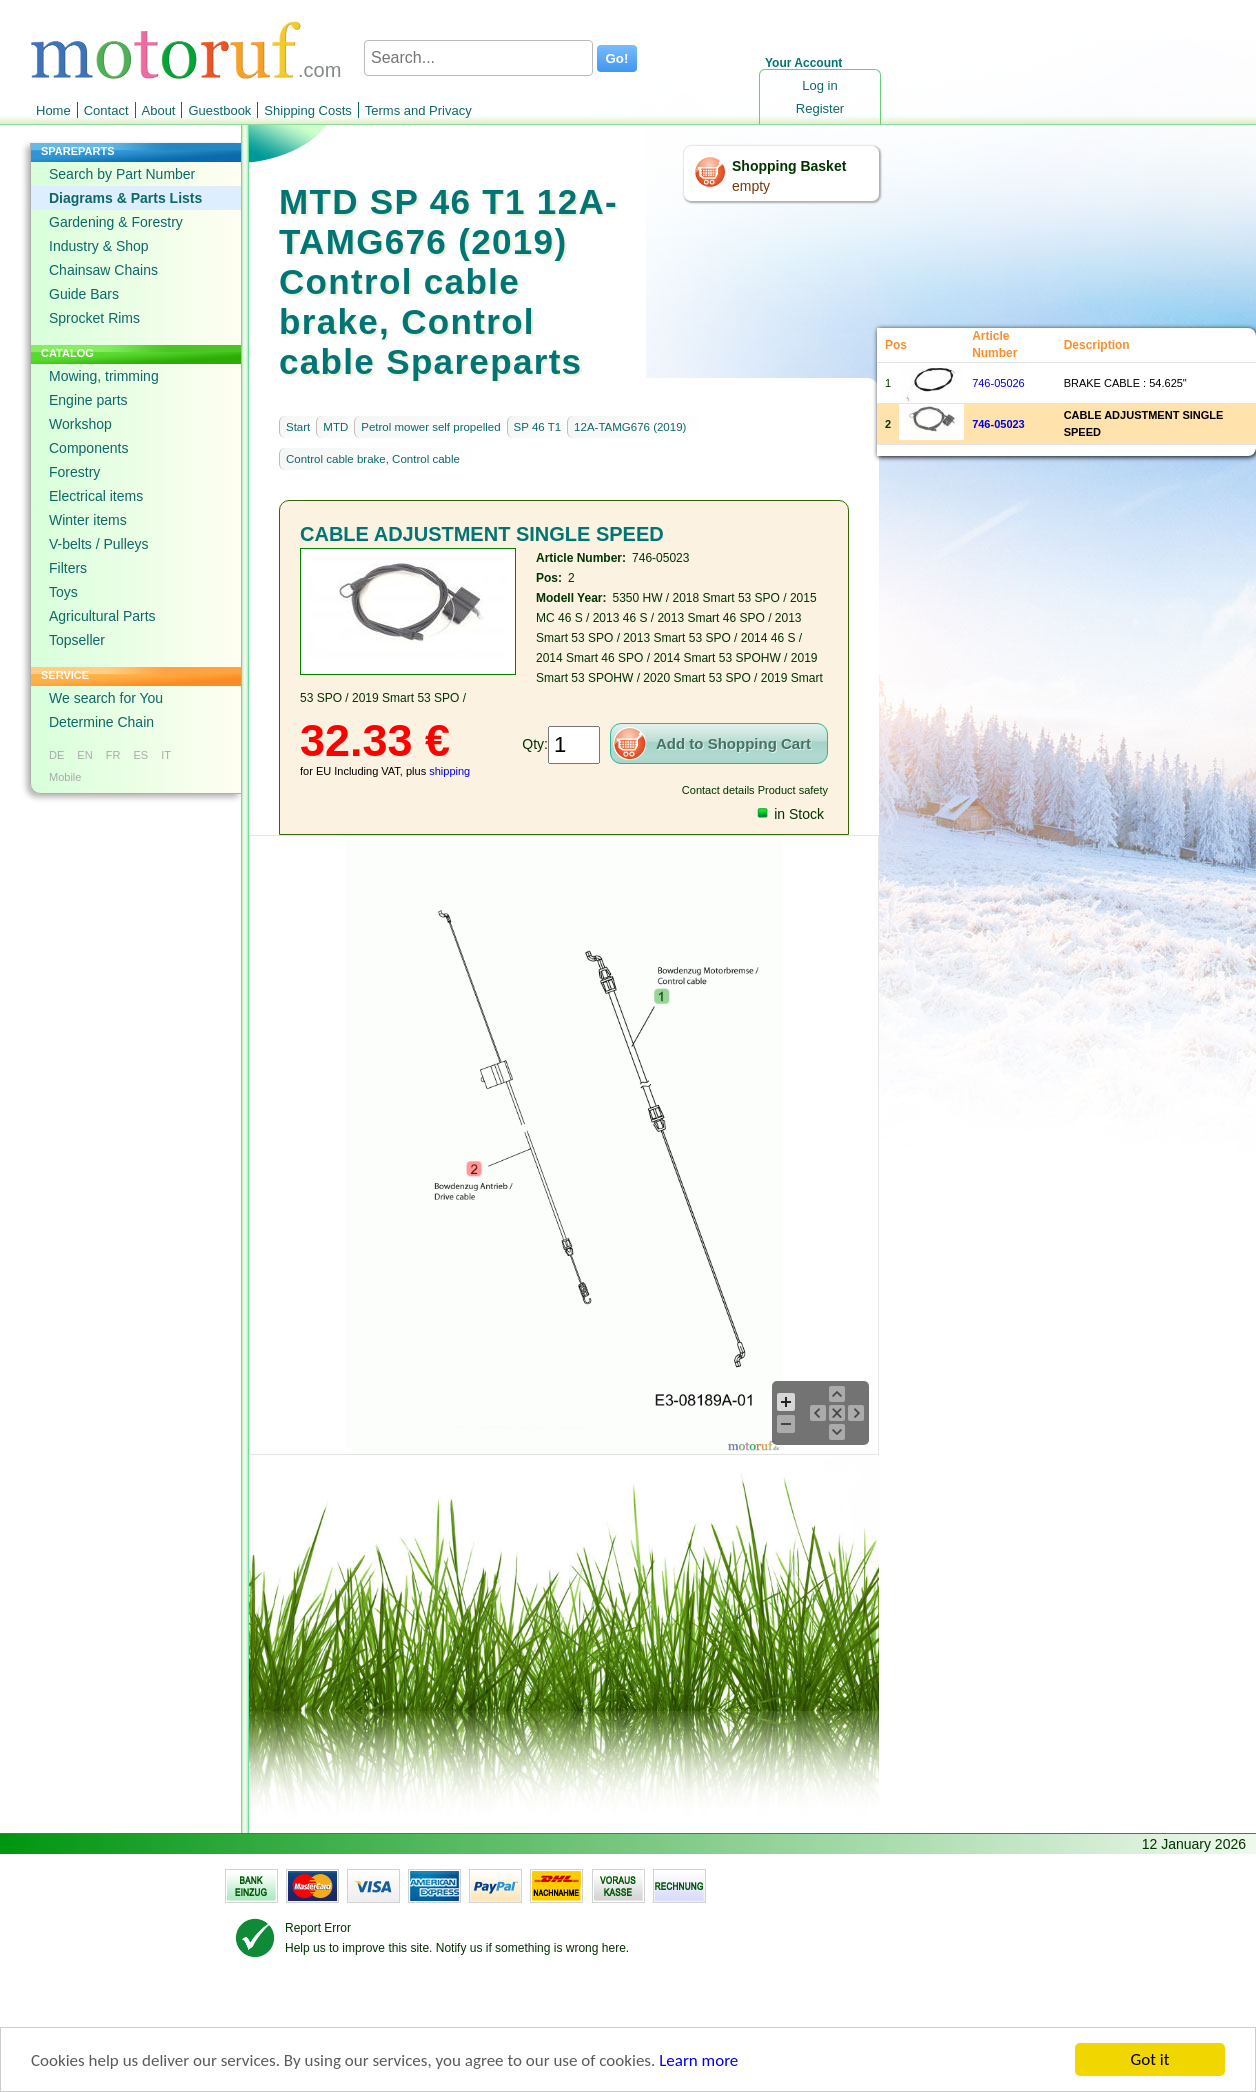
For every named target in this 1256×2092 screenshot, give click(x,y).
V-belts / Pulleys (99, 544)
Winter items (88, 520)
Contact (106, 110)
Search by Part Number (122, 174)
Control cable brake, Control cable (373, 459)
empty (751, 186)
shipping (449, 771)
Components (88, 448)
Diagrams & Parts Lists (125, 198)
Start (298, 427)
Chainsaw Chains (103, 270)
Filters (68, 568)
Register (820, 108)
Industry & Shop (99, 246)
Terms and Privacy (418, 110)
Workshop (80, 424)
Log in (819, 85)
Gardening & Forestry (116, 222)
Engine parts (88, 400)
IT (166, 755)
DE (56, 755)
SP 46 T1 (538, 427)
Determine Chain (101, 722)
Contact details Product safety (755, 790)
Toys (63, 592)
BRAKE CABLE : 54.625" (1125, 383)
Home (53, 110)
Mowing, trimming (104, 376)
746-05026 (998, 383)
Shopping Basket (789, 166)
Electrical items (96, 496)
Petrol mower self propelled (430, 427)
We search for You (106, 698)
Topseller (77, 640)
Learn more (698, 2060)
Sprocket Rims (94, 318)
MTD (335, 427)
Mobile (65, 777)
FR (113, 755)
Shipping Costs (307, 110)
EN (84, 755)
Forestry (74, 472)
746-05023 (998, 424)
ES (140, 755)
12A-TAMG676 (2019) (630, 427)
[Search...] (478, 58)
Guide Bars (84, 294)
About (159, 110)
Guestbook (219, 110)
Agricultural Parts (102, 616)
